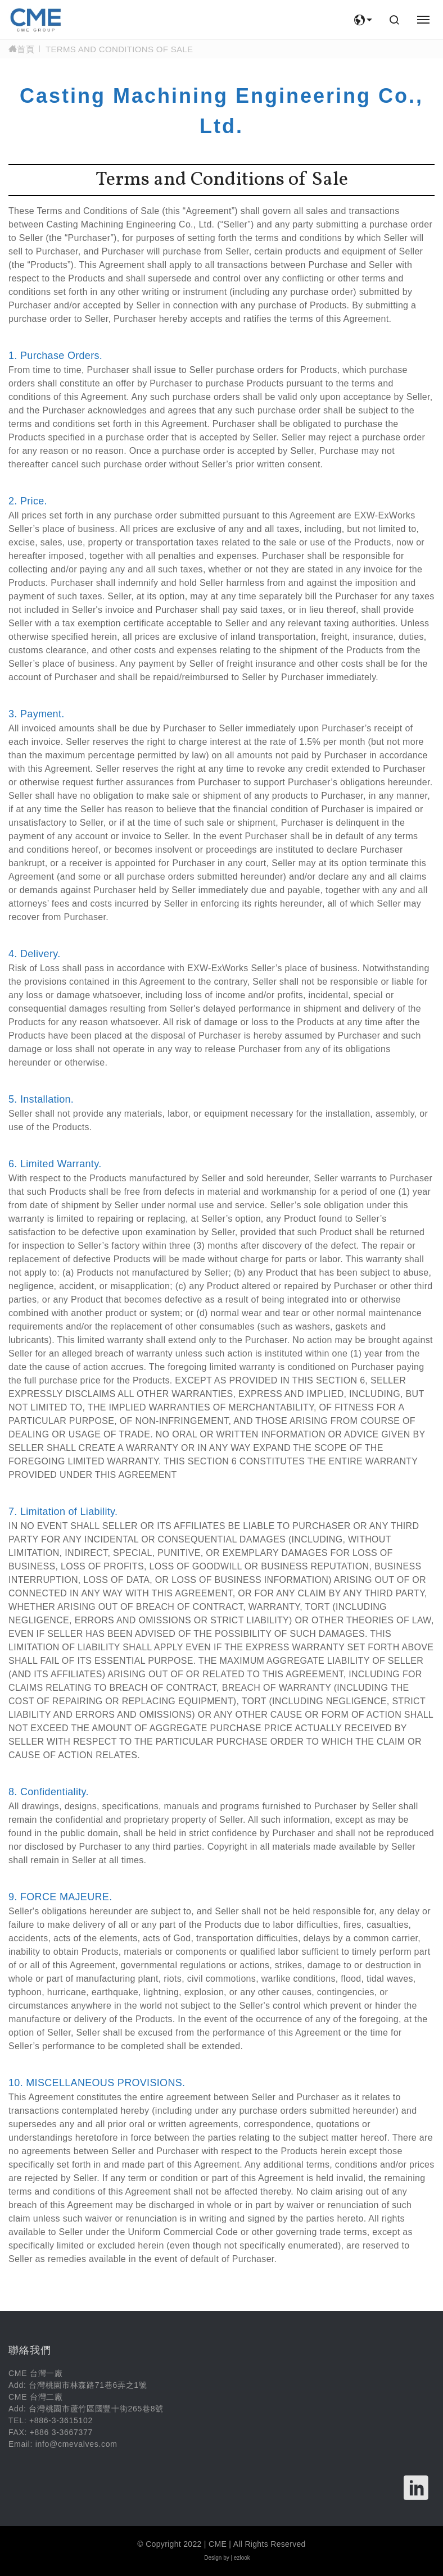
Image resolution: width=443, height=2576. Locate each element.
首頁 (21, 49)
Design (213, 2558)
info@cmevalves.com (76, 2444)
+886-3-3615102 (61, 2420)
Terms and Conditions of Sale (119, 49)
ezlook (242, 2558)
